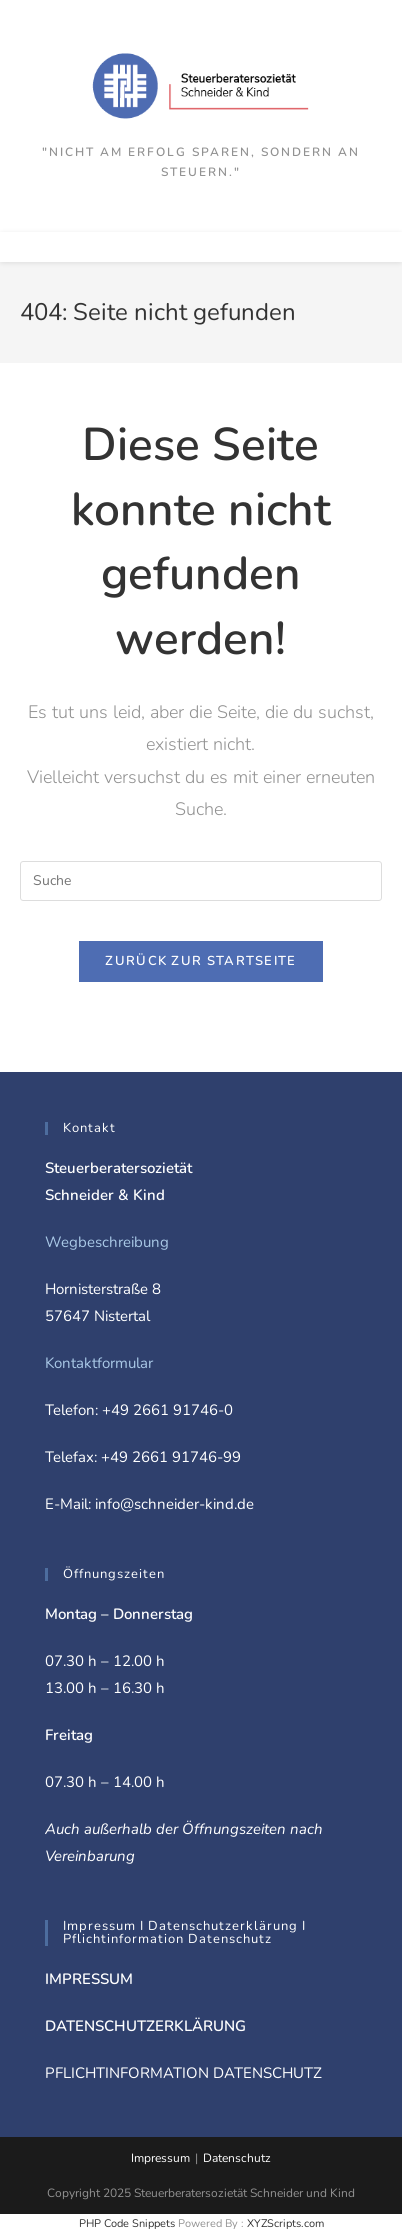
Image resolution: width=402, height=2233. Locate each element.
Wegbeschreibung (107, 1242)
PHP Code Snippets (127, 2223)
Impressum (160, 2158)
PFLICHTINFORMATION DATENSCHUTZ (183, 2073)
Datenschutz (237, 2158)
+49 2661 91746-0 (167, 1410)
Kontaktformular (99, 1363)
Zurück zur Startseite (200, 961)
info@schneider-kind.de (174, 1504)
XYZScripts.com (285, 2223)
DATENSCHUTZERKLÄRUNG (145, 2026)
